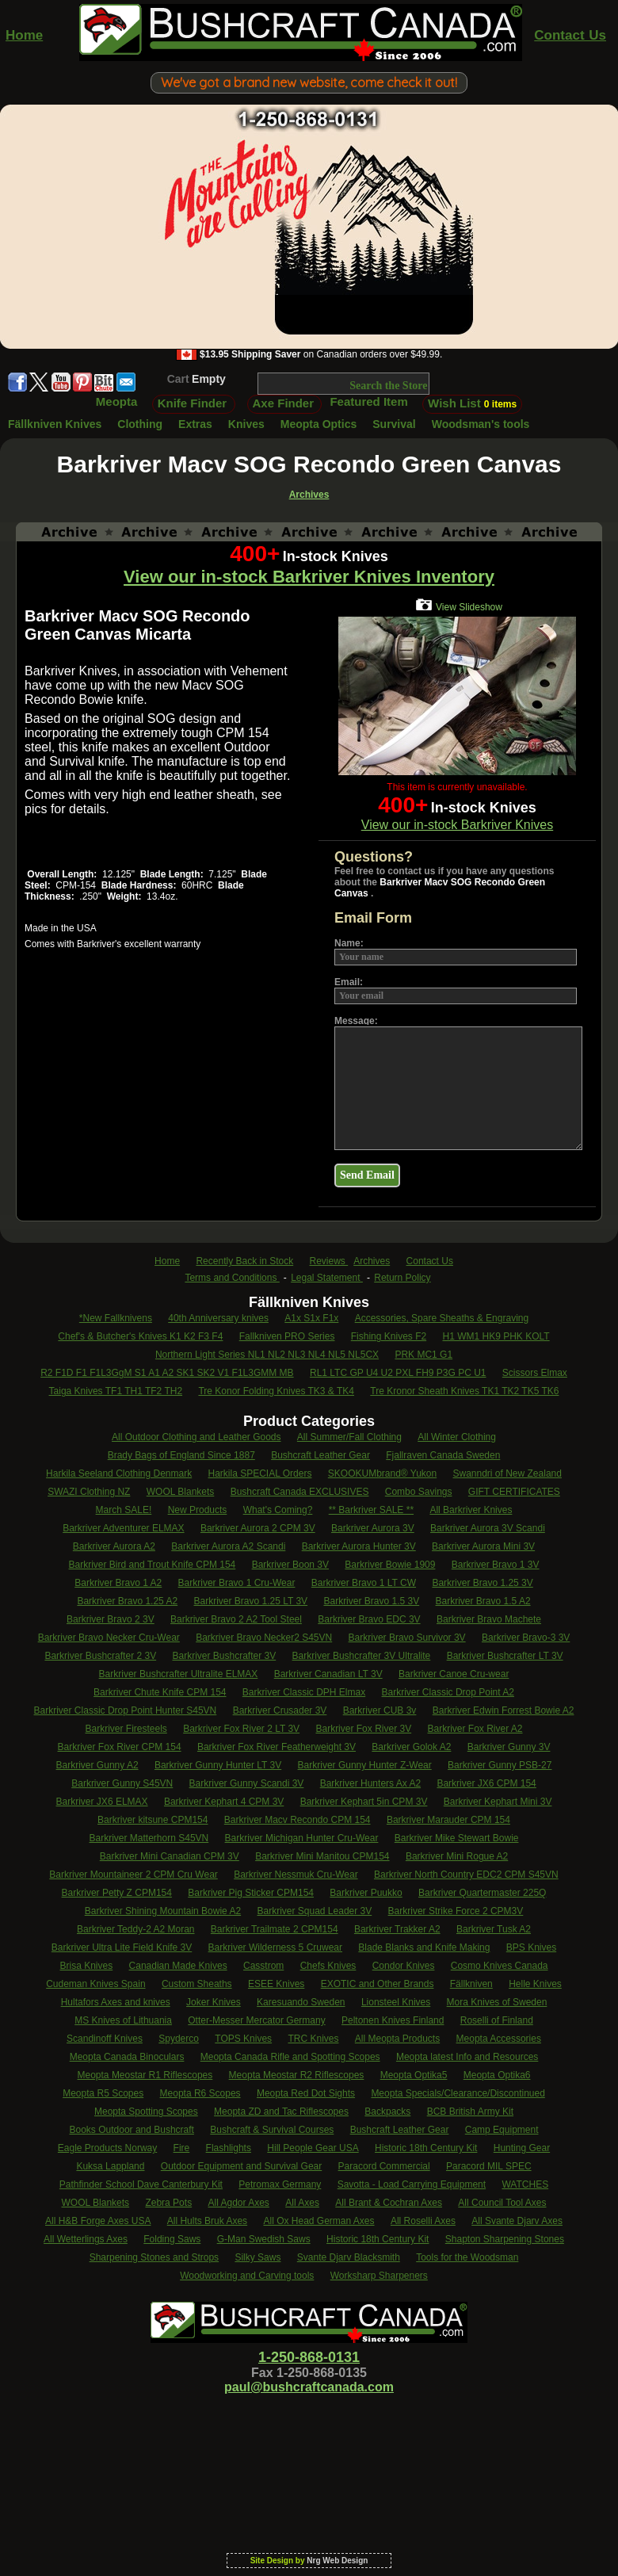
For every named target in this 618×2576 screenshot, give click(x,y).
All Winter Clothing (457, 1437)
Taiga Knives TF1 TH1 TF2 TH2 (116, 1391)
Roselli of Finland (496, 2020)
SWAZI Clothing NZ (89, 1491)
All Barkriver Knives (470, 1509)
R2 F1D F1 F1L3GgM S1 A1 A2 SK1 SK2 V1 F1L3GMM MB (166, 1372)
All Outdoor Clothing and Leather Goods (196, 1437)
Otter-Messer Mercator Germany (256, 2020)
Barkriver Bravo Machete (489, 1619)
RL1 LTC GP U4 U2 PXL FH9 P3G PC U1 (398, 1372)
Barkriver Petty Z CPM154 (117, 1892)
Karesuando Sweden (301, 2002)
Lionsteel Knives (395, 2002)
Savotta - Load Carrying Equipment (412, 2184)
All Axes (302, 2202)
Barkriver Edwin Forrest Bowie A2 (503, 1710)
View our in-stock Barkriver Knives (457, 824)
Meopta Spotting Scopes (146, 2111)
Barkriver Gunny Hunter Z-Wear (365, 1765)
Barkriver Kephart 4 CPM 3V (224, 1801)
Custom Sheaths (197, 1983)
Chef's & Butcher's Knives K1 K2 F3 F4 (140, 1336)
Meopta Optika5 (414, 2075)
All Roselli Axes (423, 2220)
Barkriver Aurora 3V (372, 1528)
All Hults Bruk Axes (207, 2220)
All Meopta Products (397, 2038)
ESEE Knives (276, 1983)
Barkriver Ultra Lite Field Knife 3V (122, 1947)
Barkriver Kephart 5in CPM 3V (364, 1801)
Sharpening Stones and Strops (154, 2257)
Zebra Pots (168, 2202)
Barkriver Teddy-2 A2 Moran (136, 1929)
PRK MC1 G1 (423, 1354)
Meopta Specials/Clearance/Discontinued (457, 2093)
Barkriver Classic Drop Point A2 (448, 1692)
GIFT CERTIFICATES (514, 1491)
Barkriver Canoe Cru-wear (454, 1674)
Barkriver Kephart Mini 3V (498, 1801)
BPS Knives (531, 1947)
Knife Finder (192, 403)
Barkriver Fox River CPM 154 (119, 1746)
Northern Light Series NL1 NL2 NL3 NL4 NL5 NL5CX (267, 1354)
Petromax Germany (279, 2184)
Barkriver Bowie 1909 (390, 1564)
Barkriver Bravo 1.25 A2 (127, 1601)
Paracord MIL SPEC (489, 2166)
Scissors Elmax (534, 1372)
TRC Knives (313, 2038)
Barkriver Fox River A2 (475, 1728)
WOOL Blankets (181, 1491)
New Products (197, 1509)
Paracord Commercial (384, 2166)
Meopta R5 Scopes (103, 2093)
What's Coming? (278, 1509)
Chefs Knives (328, 1965)
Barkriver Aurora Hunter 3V (359, 1546)
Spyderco (178, 2038)
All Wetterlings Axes (86, 2239)
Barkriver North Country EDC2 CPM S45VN (466, 1874)
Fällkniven (471, 1983)
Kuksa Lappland (110, 2166)
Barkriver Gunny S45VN (122, 1783)
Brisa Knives (86, 1965)
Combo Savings (418, 1491)
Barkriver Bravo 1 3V (496, 1564)
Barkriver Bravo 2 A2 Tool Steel (236, 1619)
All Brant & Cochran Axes (388, 2202)
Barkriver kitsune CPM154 (152, 1819)
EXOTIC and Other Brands (377, 1983)
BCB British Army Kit (470, 2111)
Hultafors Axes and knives (115, 2002)
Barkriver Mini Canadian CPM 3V (169, 1856)
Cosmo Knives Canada (499, 1965)
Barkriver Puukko (366, 1892)
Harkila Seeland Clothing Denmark (119, 1473)
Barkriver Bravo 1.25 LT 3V (250, 1601)
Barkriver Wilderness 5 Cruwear (275, 1947)
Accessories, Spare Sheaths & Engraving (441, 1318)
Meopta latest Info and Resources (467, 2056)
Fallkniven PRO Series (287, 1336)
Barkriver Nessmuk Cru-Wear (295, 1874)
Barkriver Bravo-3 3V (526, 1637)
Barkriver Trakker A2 (397, 1929)
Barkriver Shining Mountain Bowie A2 (163, 1911)
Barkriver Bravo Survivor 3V (407, 1637)
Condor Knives (403, 1965)
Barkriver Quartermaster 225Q (482, 1892)
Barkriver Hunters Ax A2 (370, 1783)
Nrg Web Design (337, 2560)
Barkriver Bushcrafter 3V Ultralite (361, 1655)
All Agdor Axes (238, 2202)
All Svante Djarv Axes (517, 2220)
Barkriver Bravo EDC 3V (369, 1619)
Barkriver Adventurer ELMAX (123, 1528)
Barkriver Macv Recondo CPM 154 (297, 1819)
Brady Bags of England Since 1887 (181, 1455)
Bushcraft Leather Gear (320, 1455)
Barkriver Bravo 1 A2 (118, 1582)
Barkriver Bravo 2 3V (110, 1619)
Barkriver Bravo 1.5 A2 (483, 1601)
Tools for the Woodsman (467, 2257)
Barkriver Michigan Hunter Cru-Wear (302, 1838)
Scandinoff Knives (105, 2038)
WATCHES (525, 2184)
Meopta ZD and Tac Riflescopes (281, 2111)
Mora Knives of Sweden (497, 2002)
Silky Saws (257, 2257)
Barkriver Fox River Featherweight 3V (276, 1746)
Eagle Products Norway (107, 2148)
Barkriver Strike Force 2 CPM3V (456, 1911)
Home (24, 35)
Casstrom (263, 1965)
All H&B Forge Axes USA (98, 2220)
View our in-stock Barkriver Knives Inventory (309, 577)
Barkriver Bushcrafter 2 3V (100, 1655)
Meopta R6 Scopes (200, 2093)
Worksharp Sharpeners (379, 2275)
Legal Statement (327, 1277)
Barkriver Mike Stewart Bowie (457, 1838)
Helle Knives (535, 1983)
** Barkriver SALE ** (371, 1509)
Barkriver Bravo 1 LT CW (363, 1582)
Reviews (329, 1261)
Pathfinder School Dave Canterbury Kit (141, 2184)
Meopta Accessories (498, 2038)
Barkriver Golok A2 (411, 1746)
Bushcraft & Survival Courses (272, 2129)
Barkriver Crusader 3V (280, 1710)
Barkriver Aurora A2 (114, 1546)
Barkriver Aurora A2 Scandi (228, 1546)
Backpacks (387, 2111)
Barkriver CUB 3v (380, 1710)
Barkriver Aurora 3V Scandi (487, 1528)
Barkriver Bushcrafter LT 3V (505, 1655)
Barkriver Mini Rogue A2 (457, 1856)
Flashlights (228, 2148)
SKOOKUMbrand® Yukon (382, 1473)
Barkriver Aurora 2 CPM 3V (257, 1528)
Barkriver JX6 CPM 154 (486, 1783)
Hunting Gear (522, 2148)
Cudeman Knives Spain (95, 1983)
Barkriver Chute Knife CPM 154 (159, 1692)
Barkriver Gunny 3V (509, 1746)
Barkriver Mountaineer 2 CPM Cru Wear (133, 1874)
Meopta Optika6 (497, 2075)
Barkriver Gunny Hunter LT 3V (217, 1765)
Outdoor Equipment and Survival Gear (241, 2166)
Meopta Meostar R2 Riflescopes (296, 2075)
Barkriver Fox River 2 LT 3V (241, 1728)
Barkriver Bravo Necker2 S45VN (264, 1637)
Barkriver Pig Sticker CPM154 (251, 1892)
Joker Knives (213, 2002)
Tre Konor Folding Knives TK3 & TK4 (276, 1391)
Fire (182, 2148)
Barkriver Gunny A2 (97, 1765)
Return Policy (402, 1277)
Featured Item (368, 401)
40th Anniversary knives (218, 1318)
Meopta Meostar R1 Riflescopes (145, 2075)
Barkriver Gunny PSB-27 (499, 1765)
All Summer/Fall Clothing (349, 1437)
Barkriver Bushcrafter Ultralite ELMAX (178, 1674)
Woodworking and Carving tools (247, 2275)
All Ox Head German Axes (318, 2220)
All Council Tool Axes (502, 2202)
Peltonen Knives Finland (392, 2020)
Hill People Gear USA (312, 2148)
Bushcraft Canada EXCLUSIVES (300, 1491)
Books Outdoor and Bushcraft (132, 2129)
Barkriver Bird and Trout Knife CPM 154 (152, 1564)
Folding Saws (171, 2239)
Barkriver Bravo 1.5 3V (371, 1601)
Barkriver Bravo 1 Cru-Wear (237, 1582)
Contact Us (570, 35)
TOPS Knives (243, 2038)
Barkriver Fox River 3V (363, 1728)
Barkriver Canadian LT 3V (328, 1674)
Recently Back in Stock (244, 1261)
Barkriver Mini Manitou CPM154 (322, 1856)
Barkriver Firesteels (125, 1728)
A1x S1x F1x (311, 1318)
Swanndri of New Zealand (507, 1473)
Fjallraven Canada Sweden (443, 1455)
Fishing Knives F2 (388, 1336)
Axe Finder (284, 403)
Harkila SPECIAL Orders (260, 1473)
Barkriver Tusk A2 (493, 1929)
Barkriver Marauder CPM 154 (448, 1819)
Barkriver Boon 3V (290, 1564)
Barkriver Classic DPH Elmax (303, 1692)
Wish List (472, 403)
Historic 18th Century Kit (426, 2148)
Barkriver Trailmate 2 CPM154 (274, 1929)
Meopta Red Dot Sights (306, 2093)
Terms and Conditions (232, 1277)
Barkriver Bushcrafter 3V (224, 1655)
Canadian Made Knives (178, 1965)
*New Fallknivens (115, 1318)
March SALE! (124, 1509)
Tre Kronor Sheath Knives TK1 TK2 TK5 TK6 (464, 1391)
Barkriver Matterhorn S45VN (149, 1838)
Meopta (117, 401)
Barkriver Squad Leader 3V (314, 1911)
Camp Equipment (502, 2129)
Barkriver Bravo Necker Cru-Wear (109, 1637)
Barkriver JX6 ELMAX (102, 1801)
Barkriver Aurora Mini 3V (483, 1546)
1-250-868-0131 (309, 2357)
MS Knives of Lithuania (123, 2020)
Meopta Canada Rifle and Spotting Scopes (290, 2056)
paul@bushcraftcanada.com (309, 2387)
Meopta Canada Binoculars (127, 2056)
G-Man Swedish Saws (264, 2239)
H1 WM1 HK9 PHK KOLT (496, 1336)
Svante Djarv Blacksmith (348, 2257)
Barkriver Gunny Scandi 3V (246, 1783)
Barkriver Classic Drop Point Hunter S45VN (125, 1710)
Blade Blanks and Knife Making (424, 1947)
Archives (371, 1261)
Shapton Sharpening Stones (504, 2239)
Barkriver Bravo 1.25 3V (482, 1582)
